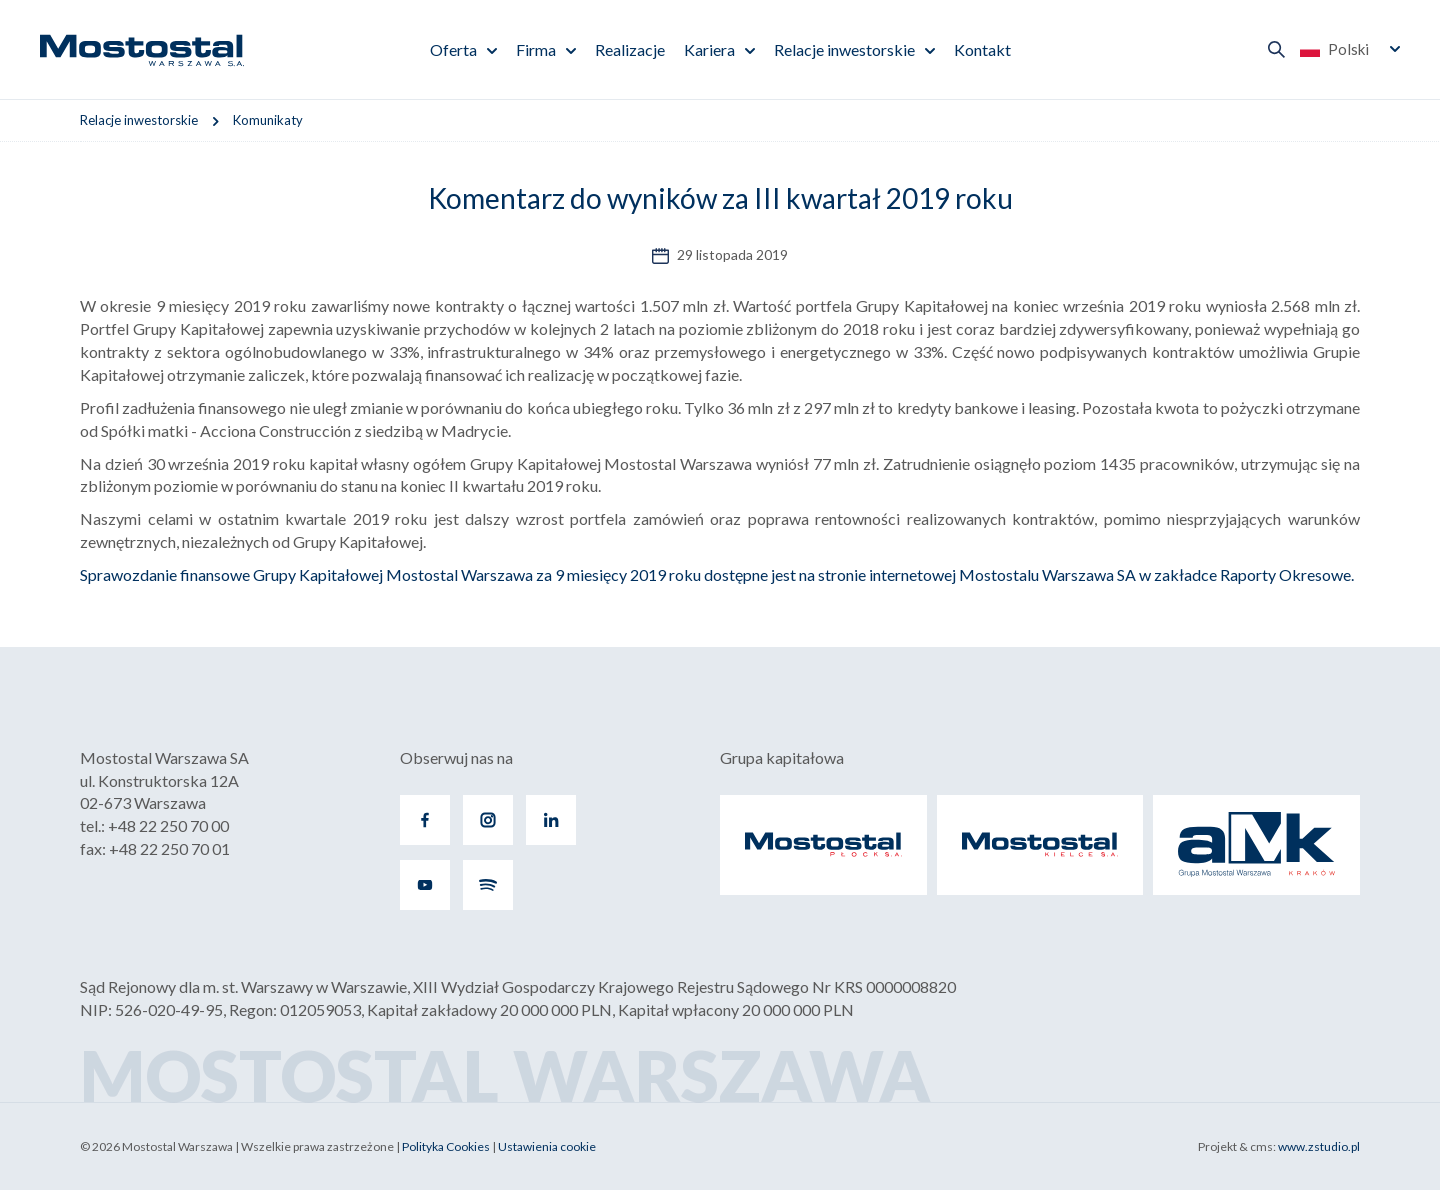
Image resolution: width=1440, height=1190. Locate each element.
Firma (536, 49)
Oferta (453, 49)
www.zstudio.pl (1319, 1146)
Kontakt (982, 49)
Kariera (709, 49)
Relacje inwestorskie (844, 49)
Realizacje (630, 49)
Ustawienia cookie (547, 1146)
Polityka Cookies (446, 1146)
